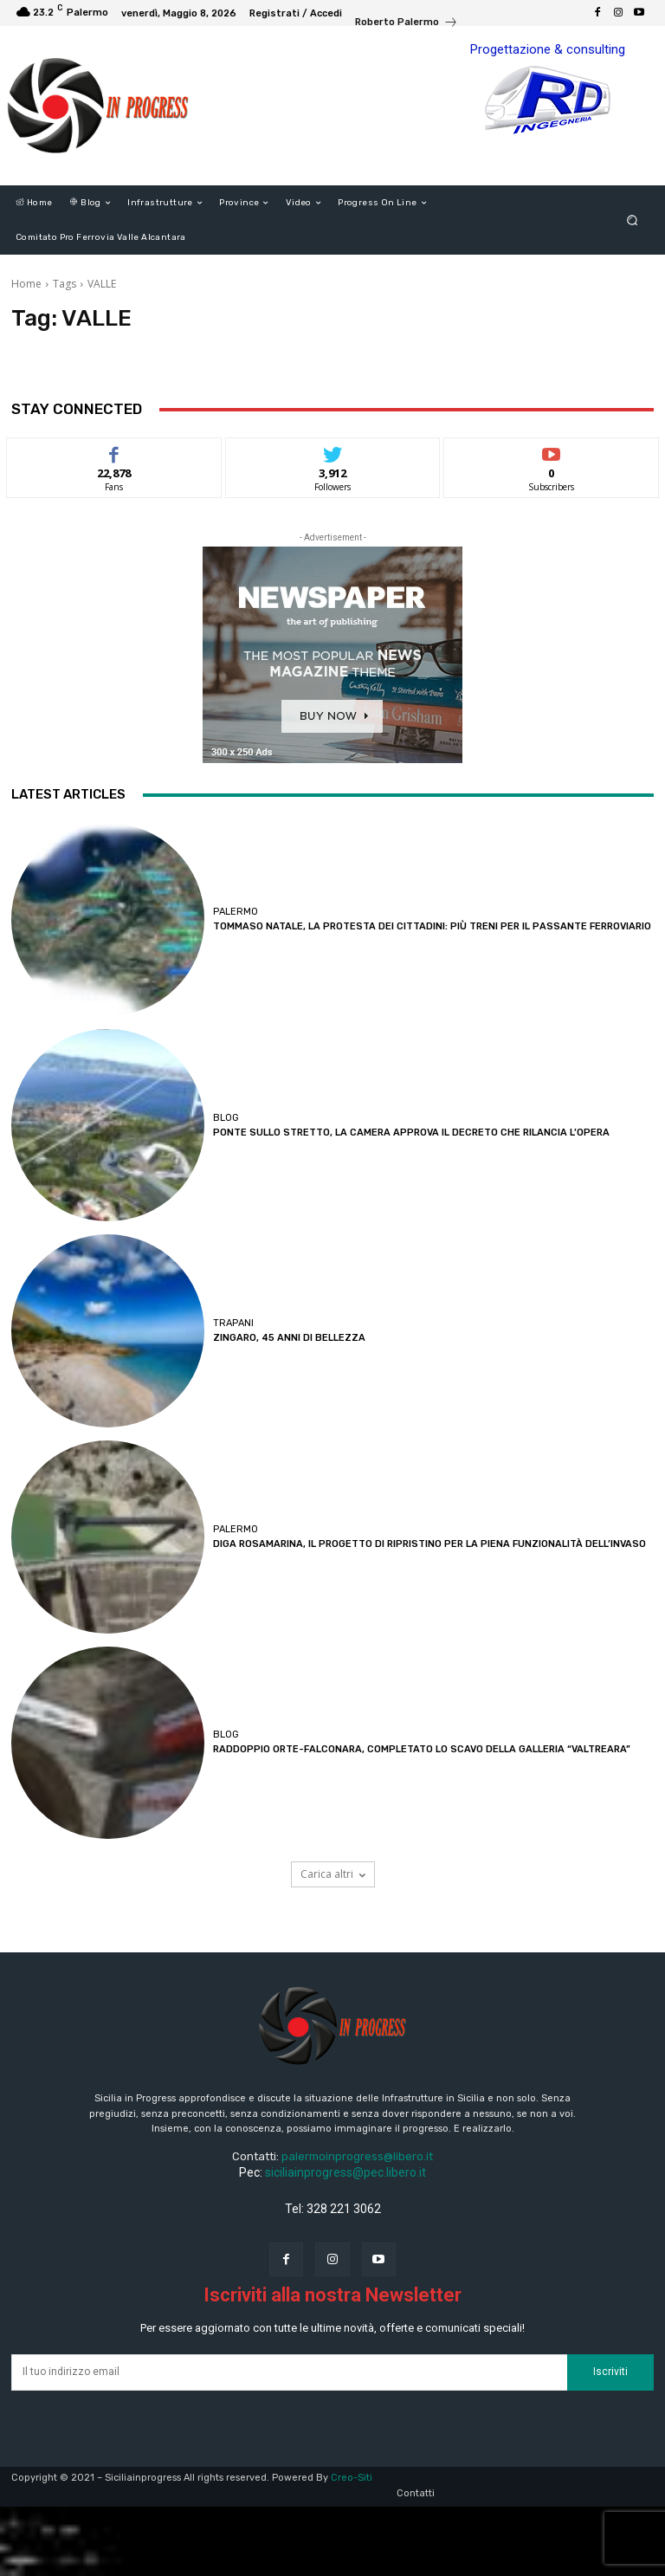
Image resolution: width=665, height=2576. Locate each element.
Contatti (416, 2493)
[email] (289, 2372)
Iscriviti (610, 2372)
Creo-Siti (351, 2477)
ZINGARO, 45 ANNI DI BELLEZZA (289, 1337)
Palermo (235, 911)
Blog (226, 1118)
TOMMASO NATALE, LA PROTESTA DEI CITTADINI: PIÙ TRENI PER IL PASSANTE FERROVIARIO (432, 926)
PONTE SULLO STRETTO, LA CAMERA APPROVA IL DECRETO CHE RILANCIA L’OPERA (411, 1132)
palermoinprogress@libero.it (357, 2156)
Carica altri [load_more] (332, 1874)
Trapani (233, 1323)
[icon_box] (406, 24)
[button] (632, 220)
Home (26, 283)
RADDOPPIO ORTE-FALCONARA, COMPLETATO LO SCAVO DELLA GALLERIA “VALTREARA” (421, 1749)
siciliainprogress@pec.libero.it (345, 2172)
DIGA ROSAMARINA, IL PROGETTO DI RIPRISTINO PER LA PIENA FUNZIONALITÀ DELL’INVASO (429, 1544)
